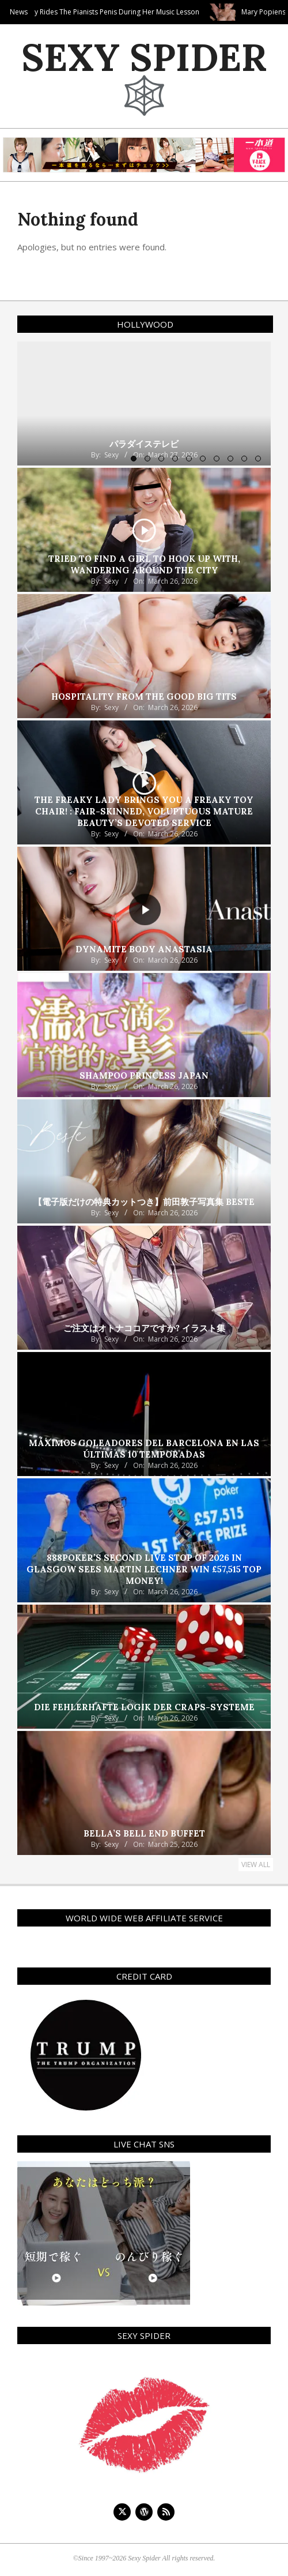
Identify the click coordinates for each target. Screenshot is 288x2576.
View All (255, 1864)
